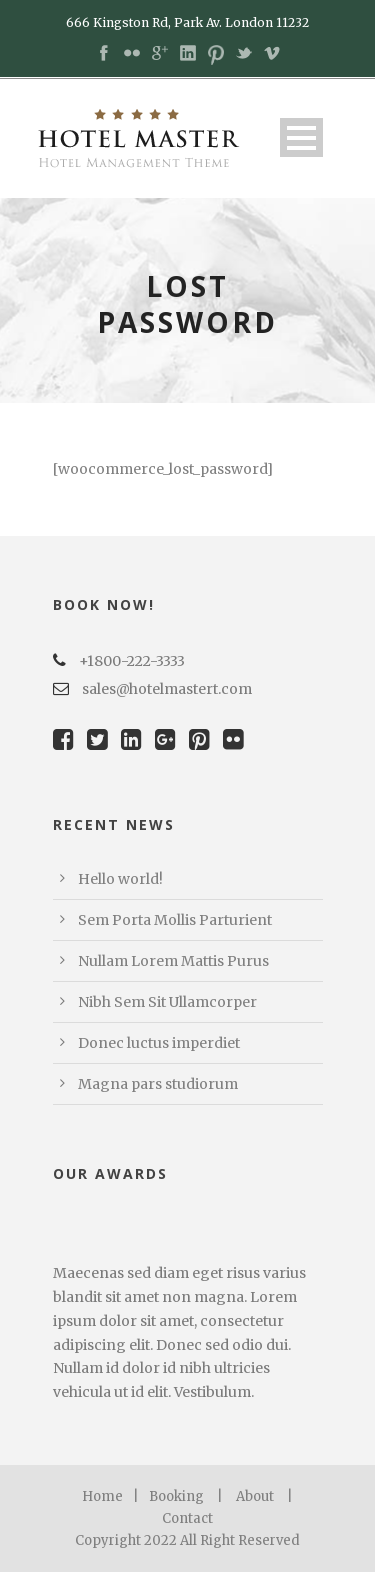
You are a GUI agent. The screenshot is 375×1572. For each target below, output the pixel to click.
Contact (187, 1518)
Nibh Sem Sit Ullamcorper (167, 1002)
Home (102, 1496)
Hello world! (120, 879)
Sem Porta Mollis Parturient (175, 920)
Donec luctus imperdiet (159, 1043)
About (255, 1496)
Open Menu (301, 137)
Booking (176, 1496)
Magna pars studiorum (158, 1084)
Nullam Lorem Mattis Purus (173, 961)
